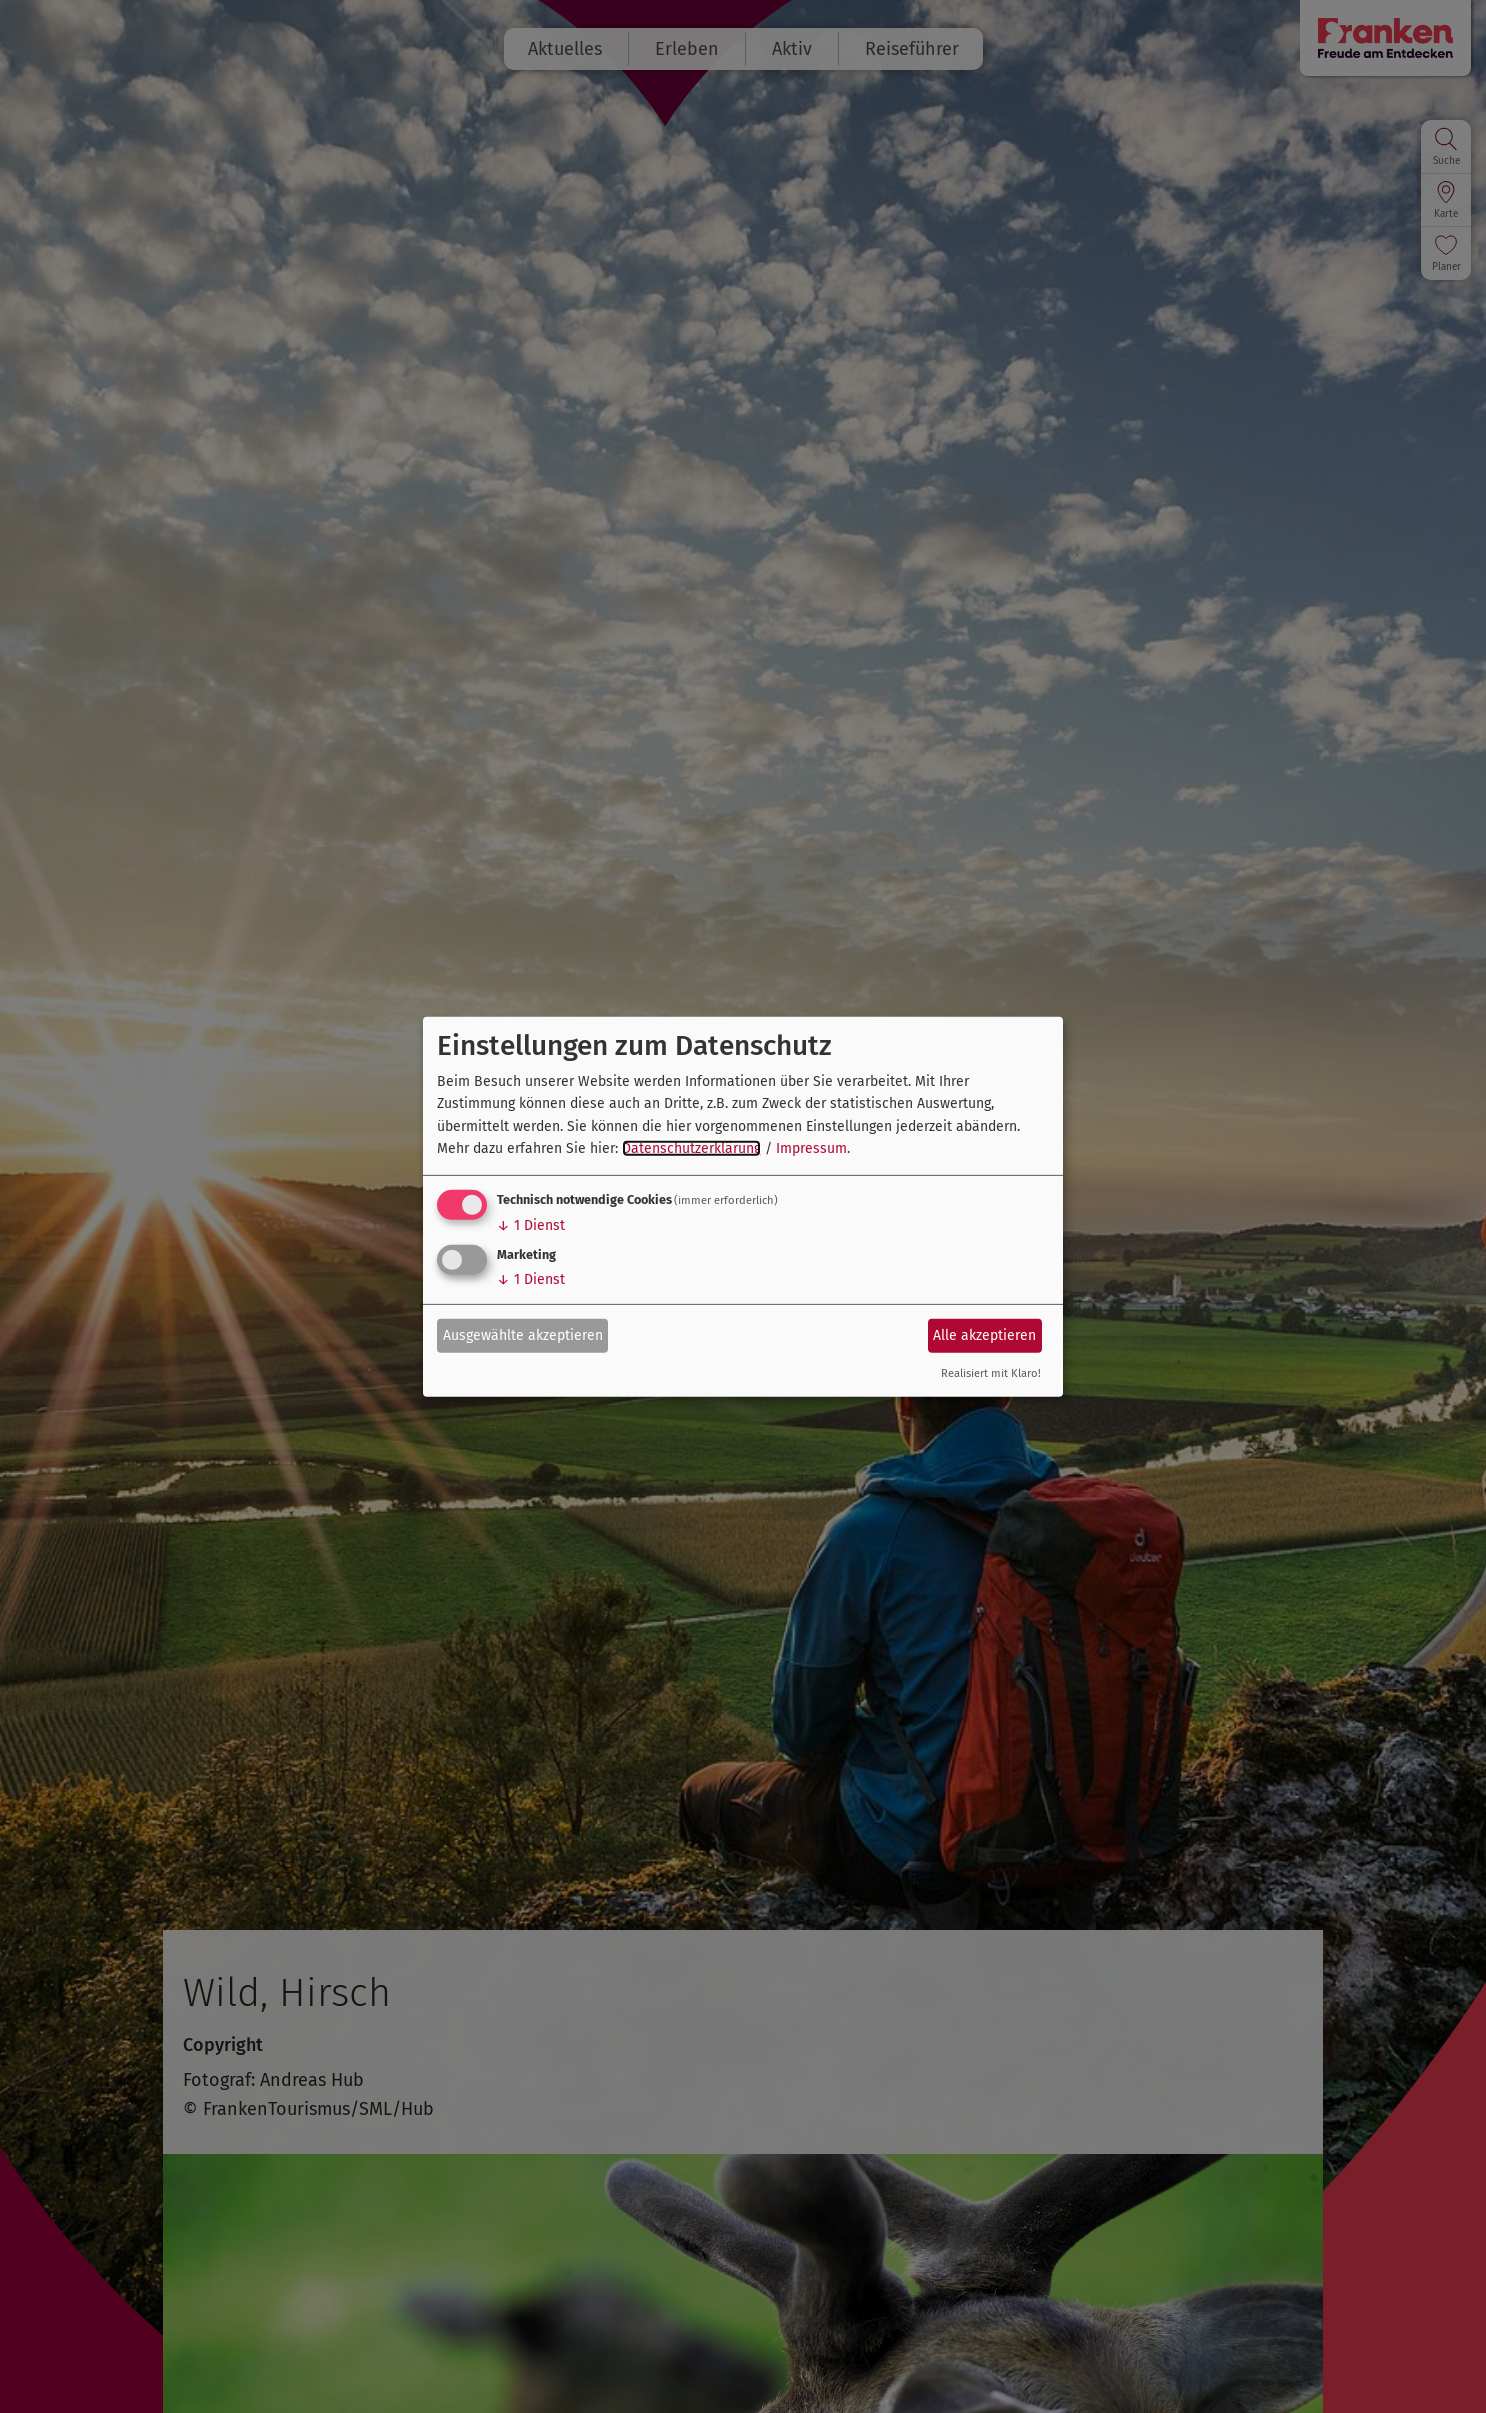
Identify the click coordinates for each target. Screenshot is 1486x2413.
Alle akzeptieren (984, 1335)
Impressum (811, 1148)
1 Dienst (531, 1225)
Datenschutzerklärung (691, 1148)
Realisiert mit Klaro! (991, 1373)
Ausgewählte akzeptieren (523, 1335)
